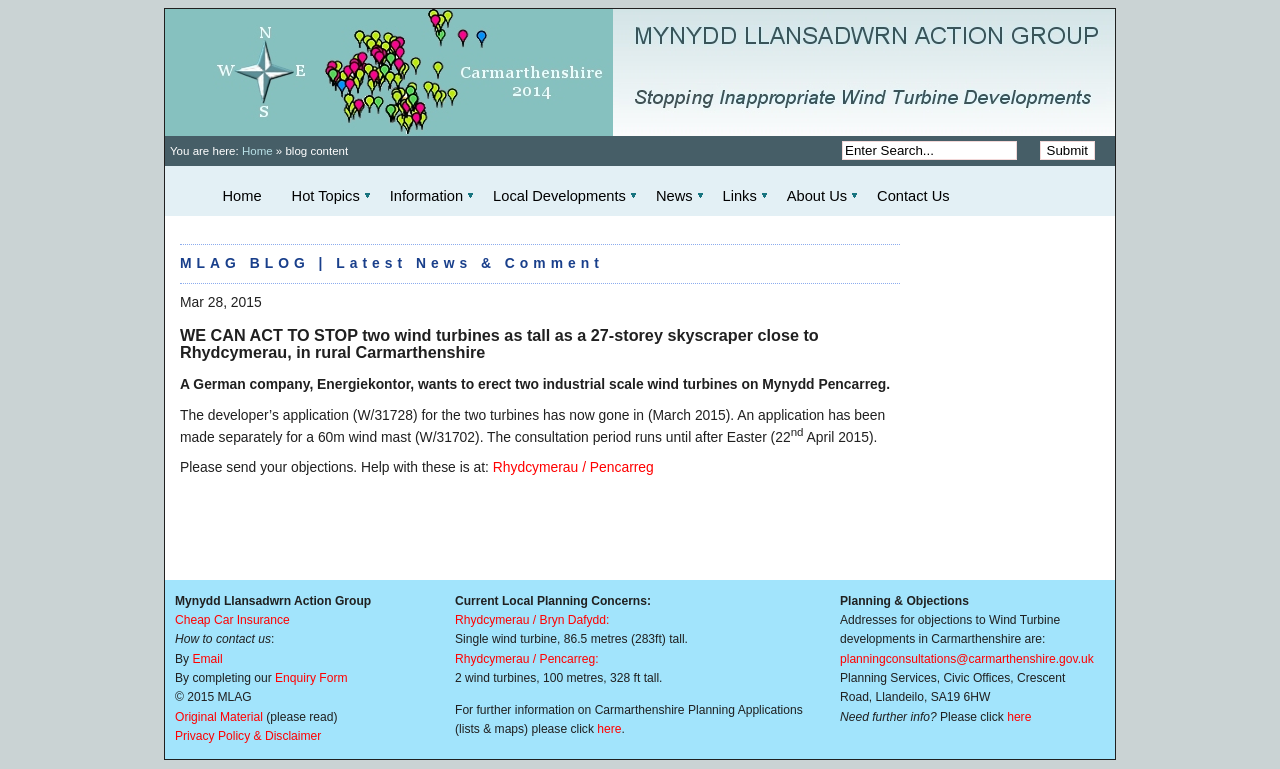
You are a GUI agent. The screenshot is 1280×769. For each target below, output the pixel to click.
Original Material (219, 717)
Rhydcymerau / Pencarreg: (527, 659)
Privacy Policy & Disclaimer (248, 736)
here (609, 729)
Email (207, 659)
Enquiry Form (311, 678)
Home (257, 151)
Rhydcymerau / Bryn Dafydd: (532, 620)
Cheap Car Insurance (232, 620)
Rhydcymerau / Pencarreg (573, 467)
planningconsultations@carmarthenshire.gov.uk (967, 659)
